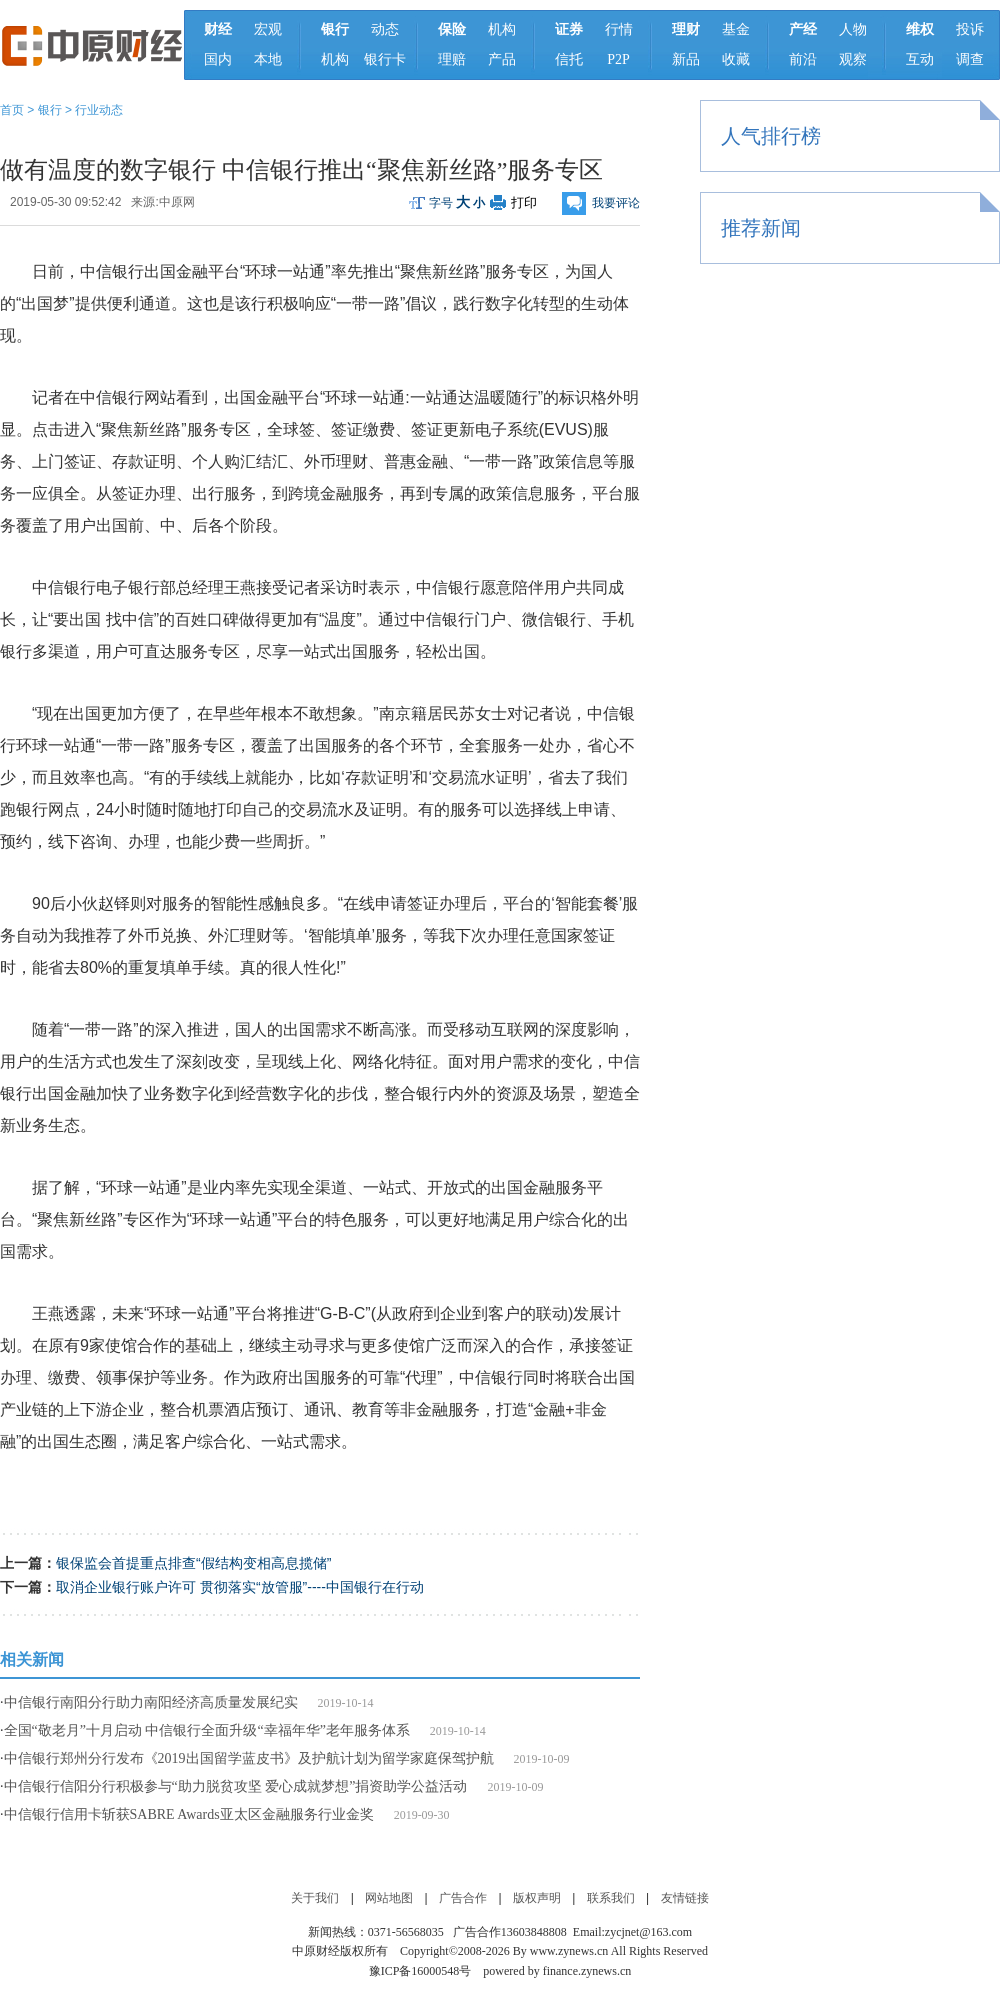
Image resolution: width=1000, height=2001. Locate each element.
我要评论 (616, 203)
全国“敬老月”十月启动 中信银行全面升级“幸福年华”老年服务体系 (207, 1730)
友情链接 (685, 1898)
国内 (218, 59)
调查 (970, 59)
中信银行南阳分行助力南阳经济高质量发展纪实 (151, 1702)
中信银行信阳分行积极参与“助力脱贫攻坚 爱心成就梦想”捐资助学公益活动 (236, 1786)
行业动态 (99, 110)
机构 (335, 59)
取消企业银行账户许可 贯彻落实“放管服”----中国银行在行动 (240, 1587)
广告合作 (463, 1898)
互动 (920, 59)
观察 (853, 59)
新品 (686, 59)
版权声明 (537, 1898)
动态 (385, 29)
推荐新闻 (761, 228)
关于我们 (315, 1898)
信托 (569, 59)
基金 (736, 29)
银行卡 (385, 59)
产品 (502, 59)
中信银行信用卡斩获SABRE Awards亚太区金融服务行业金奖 (189, 1814)
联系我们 (611, 1898)
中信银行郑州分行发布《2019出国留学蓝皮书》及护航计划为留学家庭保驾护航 (249, 1758)
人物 (853, 29)
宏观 (268, 29)
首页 (12, 110)
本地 (268, 59)
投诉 (970, 29)
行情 (619, 29)
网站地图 (389, 1898)
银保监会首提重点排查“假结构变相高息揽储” (193, 1563)
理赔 (452, 59)
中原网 (177, 202)
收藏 (736, 59)
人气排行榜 (771, 136)
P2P (618, 59)
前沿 (803, 59)
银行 (50, 110)
